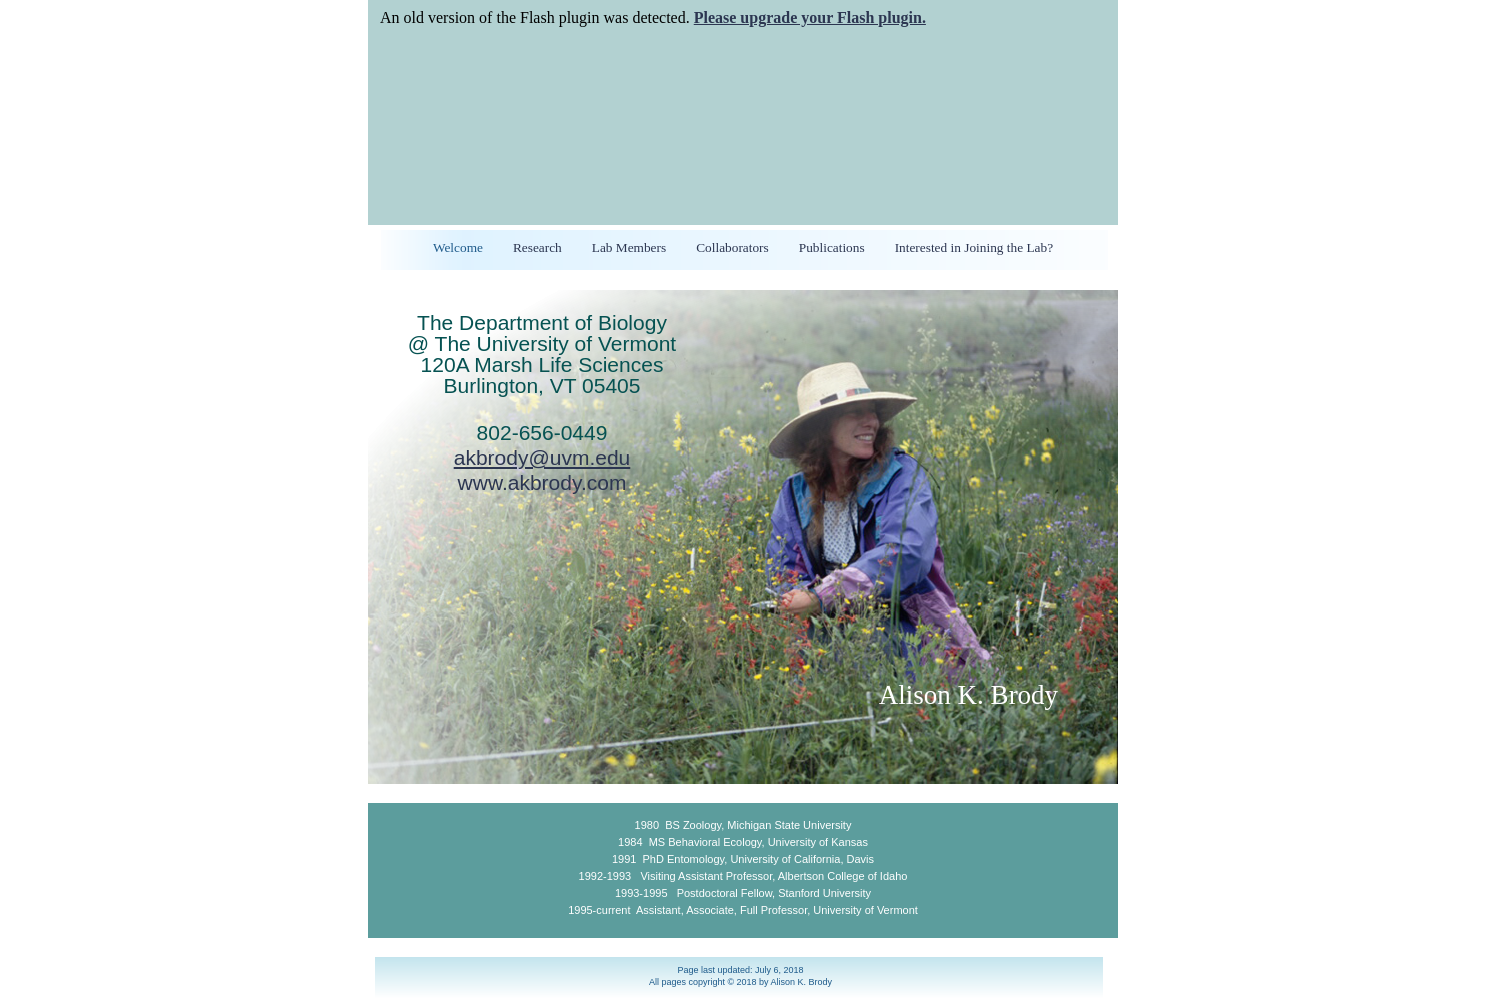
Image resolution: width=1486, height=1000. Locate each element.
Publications (832, 247)
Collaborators (732, 247)
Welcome (458, 247)
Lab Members (629, 247)
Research (537, 247)
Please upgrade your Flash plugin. (810, 17)
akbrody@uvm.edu (542, 457)
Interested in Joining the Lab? (974, 247)
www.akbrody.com (542, 482)
